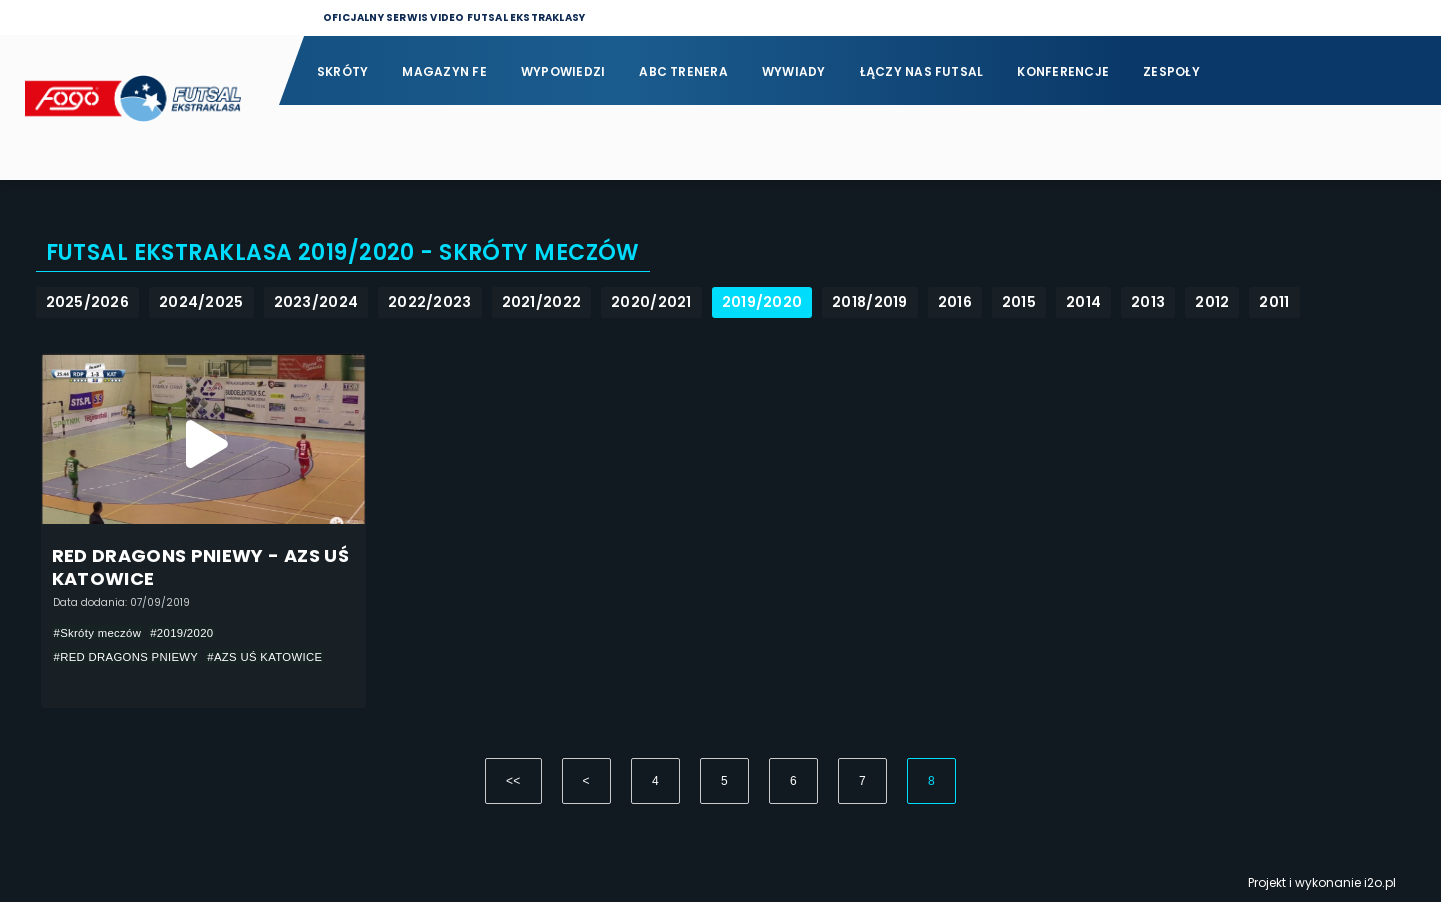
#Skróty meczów (100, 633)
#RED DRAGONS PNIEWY (130, 657)
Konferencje (1063, 71)
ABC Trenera (683, 71)
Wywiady (794, 71)
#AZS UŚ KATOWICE (277, 657)
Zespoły (1171, 71)
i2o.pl (1380, 883)
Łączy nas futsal (922, 71)
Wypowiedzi (563, 71)
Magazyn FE (444, 71)
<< (513, 782)
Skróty (342, 71)
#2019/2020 (188, 633)
